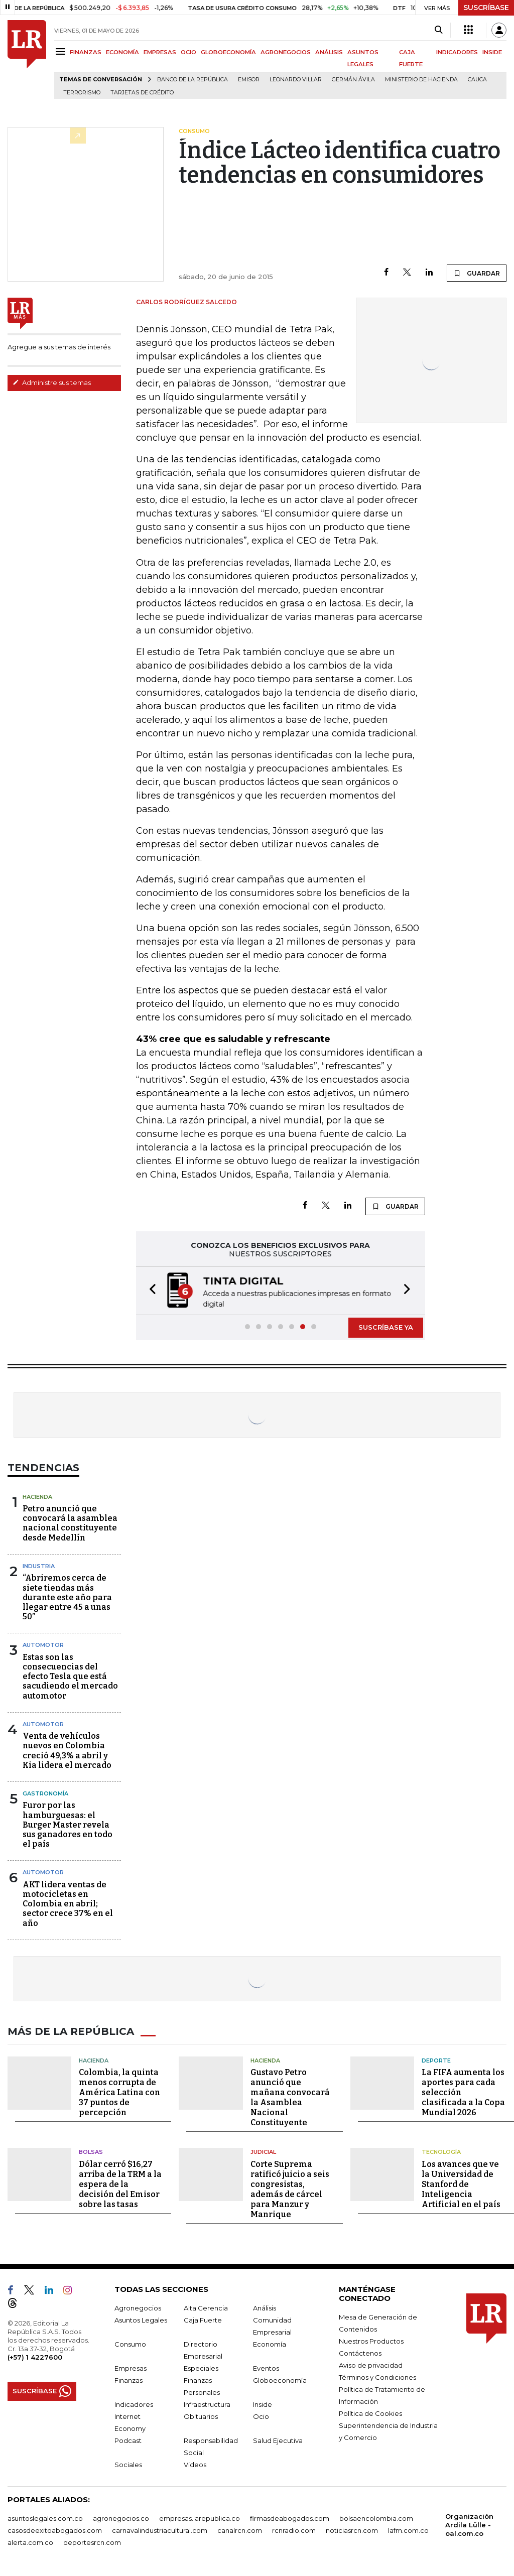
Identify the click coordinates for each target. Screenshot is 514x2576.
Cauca (477, 79)
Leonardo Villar (296, 79)
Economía (269, 2344)
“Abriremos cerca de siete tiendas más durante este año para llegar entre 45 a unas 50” (67, 1597)
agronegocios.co (121, 2518)
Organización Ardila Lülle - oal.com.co (469, 2524)
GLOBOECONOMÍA (228, 52)
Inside (262, 2404)
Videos (195, 2465)
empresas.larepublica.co (199, 2518)
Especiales (201, 2368)
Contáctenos (360, 2353)
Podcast (128, 2440)
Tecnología (441, 2151)
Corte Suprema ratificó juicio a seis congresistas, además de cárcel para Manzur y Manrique (289, 2189)
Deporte (436, 2060)
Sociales (128, 2465)
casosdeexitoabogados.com (55, 2530)
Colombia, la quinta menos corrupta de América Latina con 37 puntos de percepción (119, 2092)
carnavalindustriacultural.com (159, 2530)
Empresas (130, 2368)
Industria (39, 1566)
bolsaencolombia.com (376, 2518)
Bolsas (91, 2151)
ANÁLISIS (329, 52)
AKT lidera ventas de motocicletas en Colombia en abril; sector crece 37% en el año (68, 1904)
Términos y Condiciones (377, 2377)
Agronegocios (137, 2308)
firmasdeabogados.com (289, 2518)
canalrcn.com (239, 2530)
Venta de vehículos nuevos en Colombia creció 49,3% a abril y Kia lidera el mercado (67, 1750)
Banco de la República (192, 79)
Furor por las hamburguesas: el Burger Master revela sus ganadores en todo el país (67, 1824)
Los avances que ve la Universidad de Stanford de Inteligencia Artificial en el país (461, 2184)
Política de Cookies (370, 2413)
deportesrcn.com (92, 2542)
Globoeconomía (280, 2380)
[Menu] (62, 51)
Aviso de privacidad (371, 2365)
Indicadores (133, 2404)
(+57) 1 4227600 (35, 2357)
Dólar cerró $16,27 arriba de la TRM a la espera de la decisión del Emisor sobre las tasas (120, 2184)
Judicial (263, 2151)
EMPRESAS (160, 52)
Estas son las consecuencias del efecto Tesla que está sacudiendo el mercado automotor (70, 1676)
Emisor (249, 79)
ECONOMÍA (122, 52)
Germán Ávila (353, 79)
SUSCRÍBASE (486, 7)
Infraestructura (207, 2404)
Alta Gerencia (206, 2308)
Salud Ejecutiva (278, 2440)
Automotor (43, 1644)
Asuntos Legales (140, 2320)
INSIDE (492, 52)
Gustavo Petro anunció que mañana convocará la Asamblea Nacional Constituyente (290, 2097)
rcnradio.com (294, 2530)
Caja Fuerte (203, 2320)
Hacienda (37, 1496)
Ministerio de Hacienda (421, 79)
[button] (149, 1291)
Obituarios (201, 2416)
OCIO (188, 52)
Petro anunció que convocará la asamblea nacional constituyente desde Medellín (70, 1523)
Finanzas (128, 2380)
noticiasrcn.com (352, 2530)
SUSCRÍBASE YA (385, 1327)
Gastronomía (45, 1793)
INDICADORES (457, 52)
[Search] (438, 30)
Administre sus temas (52, 382)
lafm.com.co (408, 2530)
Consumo (130, 2344)
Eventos (266, 2368)
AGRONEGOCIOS (286, 52)
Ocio (261, 2416)
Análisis (264, 2308)
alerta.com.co (30, 2542)
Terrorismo (81, 92)
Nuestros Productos (371, 2341)
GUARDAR (476, 273)
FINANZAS (85, 52)
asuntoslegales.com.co (45, 2518)
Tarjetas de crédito (142, 92)
